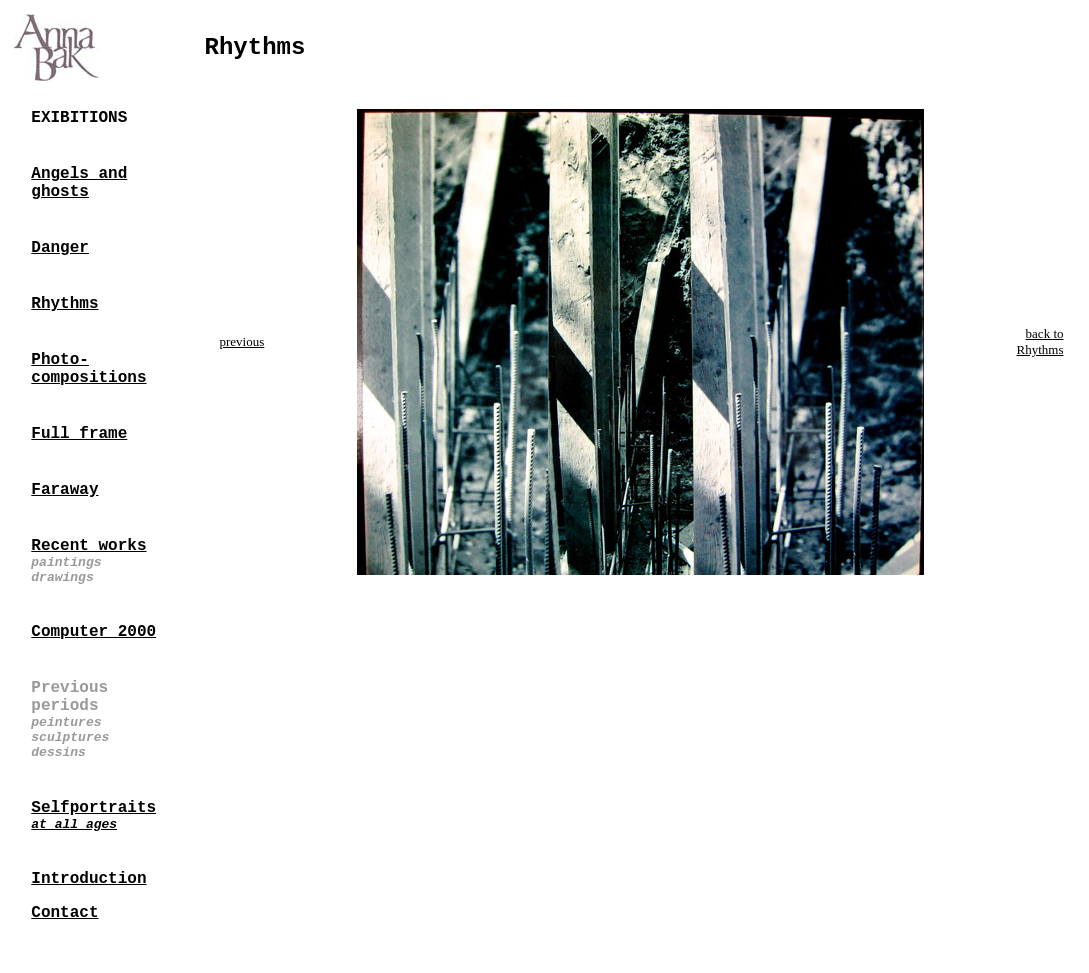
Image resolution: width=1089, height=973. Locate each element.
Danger (60, 248)
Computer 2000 (93, 632)
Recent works (88, 546)
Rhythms (64, 304)
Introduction (88, 879)
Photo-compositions (88, 369)
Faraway (64, 490)
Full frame (79, 434)
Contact (64, 913)
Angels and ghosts (79, 183)
